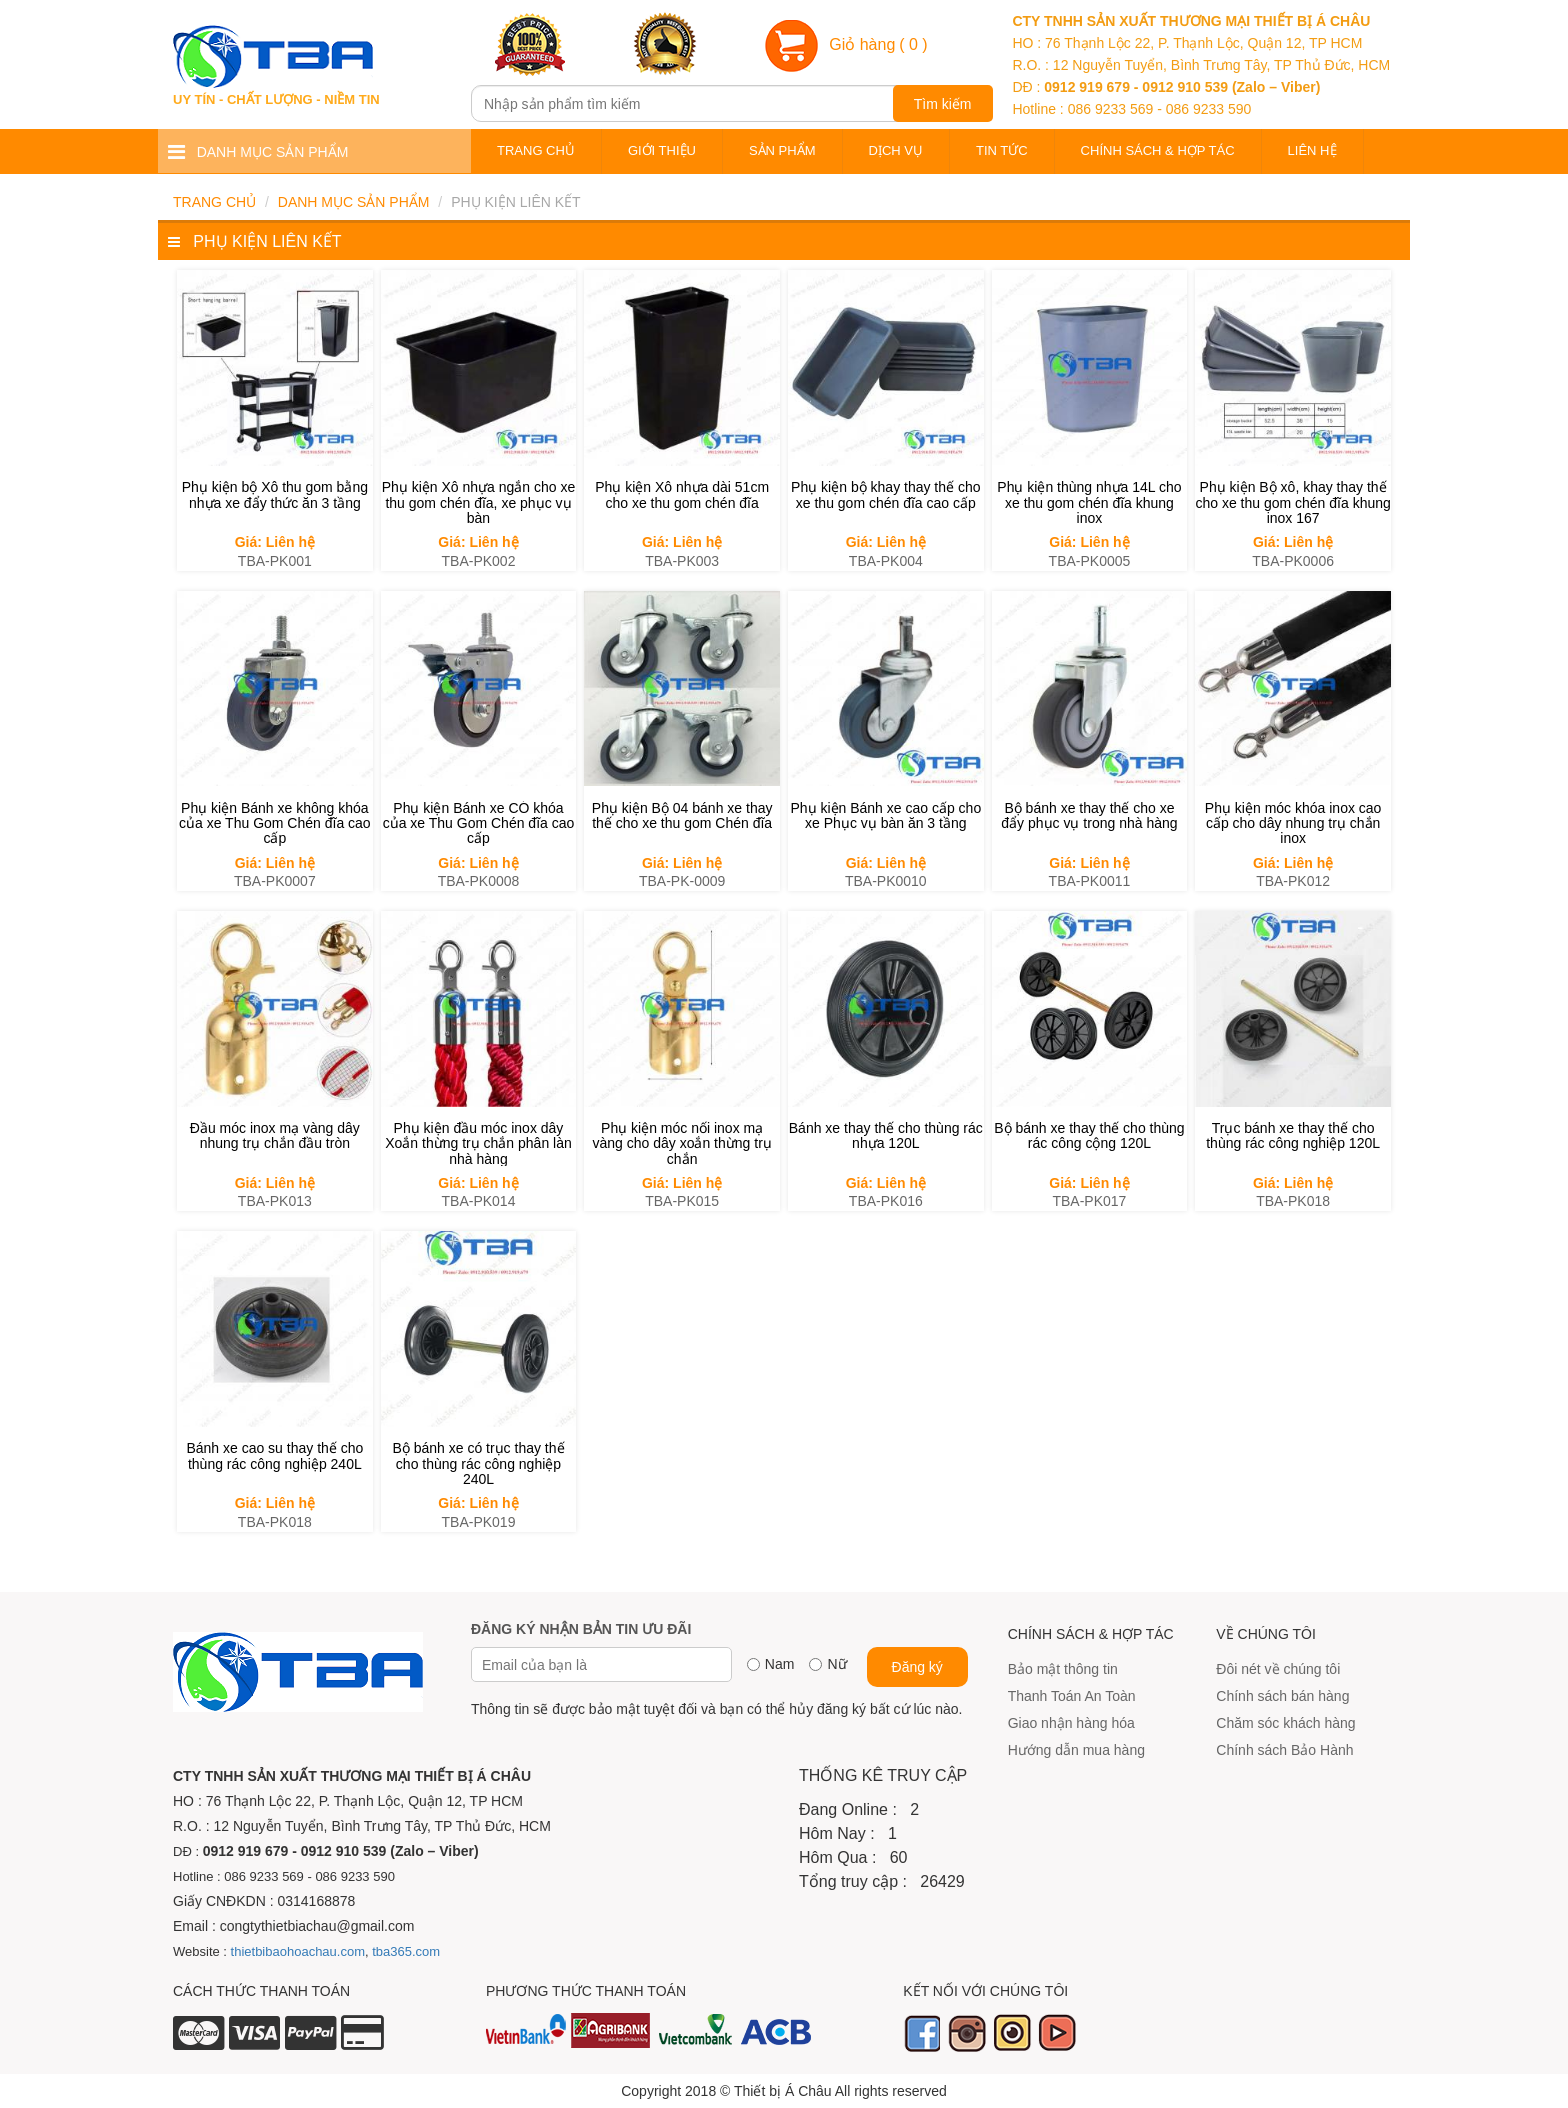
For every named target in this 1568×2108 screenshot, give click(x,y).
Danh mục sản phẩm (354, 202)
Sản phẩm (782, 150)
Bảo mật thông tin (1063, 1669)
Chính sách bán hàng (1282, 1696)
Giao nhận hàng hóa (1071, 1723)
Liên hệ (1312, 150)
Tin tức (1002, 150)
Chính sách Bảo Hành (1284, 1750)
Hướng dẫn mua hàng (1076, 1750)
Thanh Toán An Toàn (1072, 1696)
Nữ (836, 1664)
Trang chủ (536, 150)
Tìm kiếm (943, 104)
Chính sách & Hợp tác (1158, 150)
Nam (780, 1664)
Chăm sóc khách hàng (1285, 1723)
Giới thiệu (662, 150)
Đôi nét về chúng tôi (1278, 1669)
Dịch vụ (896, 150)
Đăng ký (917, 1667)
